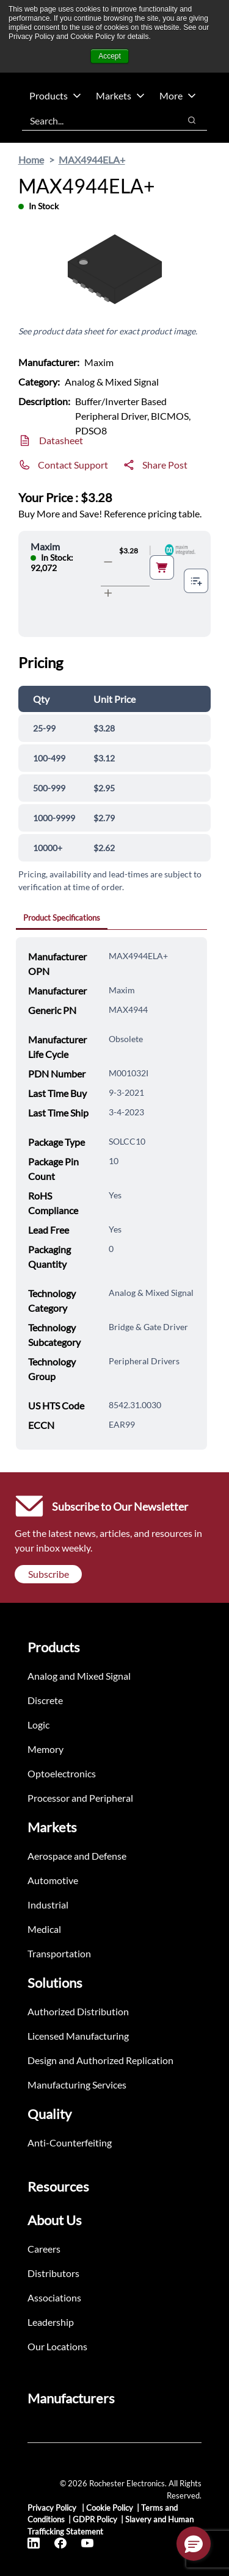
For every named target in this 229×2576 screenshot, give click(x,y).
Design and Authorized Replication (100, 2060)
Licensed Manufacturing (78, 2036)
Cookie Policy (109, 2508)
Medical (44, 1929)
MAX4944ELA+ (92, 159)
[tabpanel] (111, 1193)
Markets (120, 95)
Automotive (52, 1880)
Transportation (59, 1953)
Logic (38, 1724)
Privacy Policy (52, 2508)
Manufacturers (71, 2398)
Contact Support (73, 464)
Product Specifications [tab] (61, 918)
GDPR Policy (95, 2519)
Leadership (50, 2322)
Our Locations (57, 2346)
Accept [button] (109, 56)
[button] (193, 2544)
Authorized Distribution (78, 2011)
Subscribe (48, 1574)
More (177, 95)
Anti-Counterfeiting (69, 2142)
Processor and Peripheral (80, 1798)
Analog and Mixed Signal (79, 1676)
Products (55, 95)
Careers (43, 2248)
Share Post (164, 464)
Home (31, 159)
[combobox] (95, 120)
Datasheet (61, 440)
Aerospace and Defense (76, 1856)
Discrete (45, 1700)
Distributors (53, 2273)
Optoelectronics (61, 1773)
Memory (45, 1749)
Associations (54, 2297)
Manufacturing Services (76, 2084)
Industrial (47, 1904)
